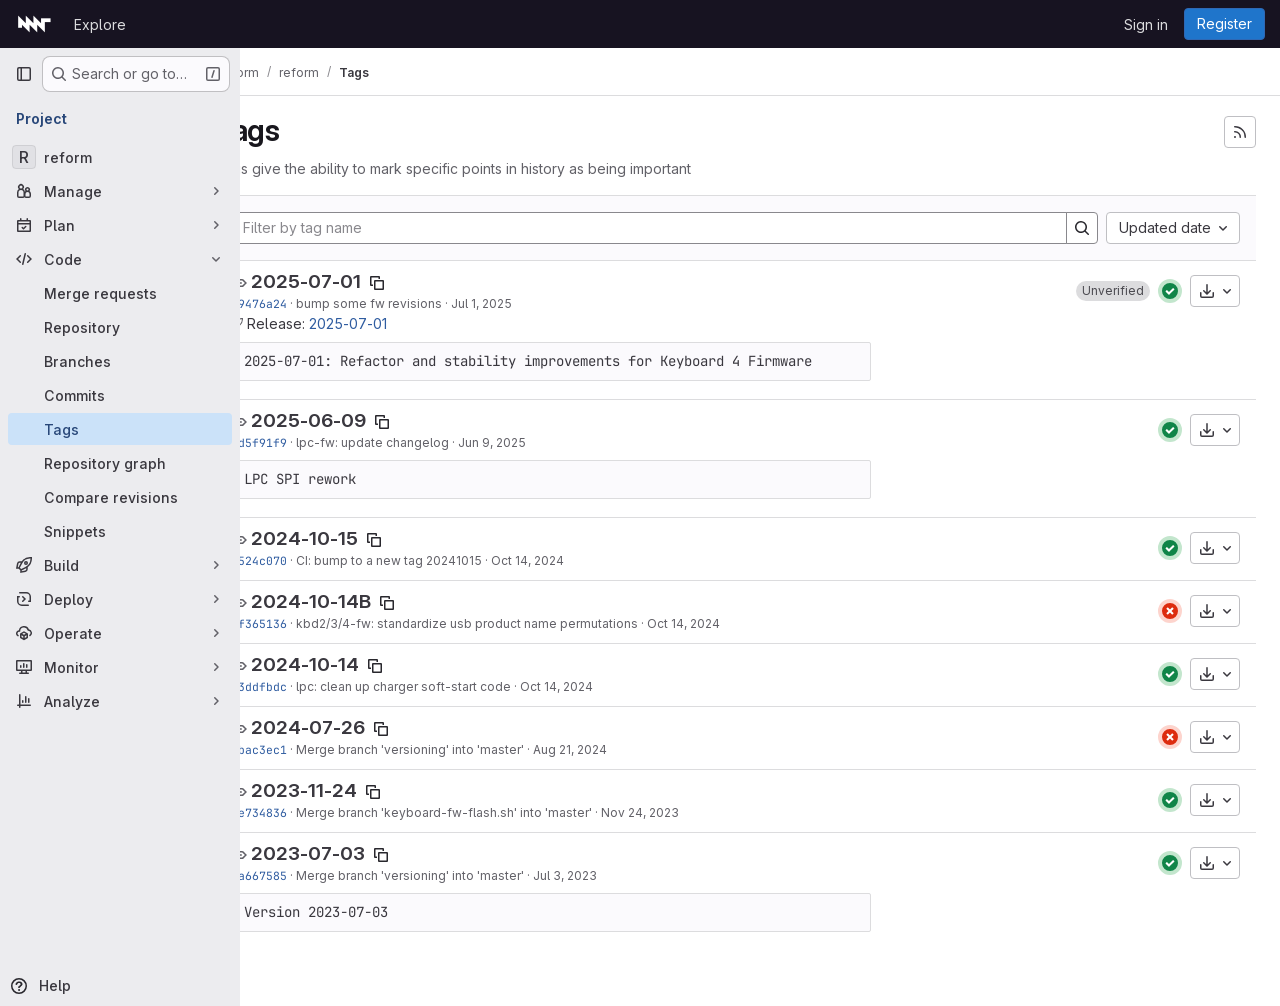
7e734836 (308, 812)
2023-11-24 (353, 790)
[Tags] (120, 429)
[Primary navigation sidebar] (24, 74)
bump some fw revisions (418, 303)
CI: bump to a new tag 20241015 (438, 560)
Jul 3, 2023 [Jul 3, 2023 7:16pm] (614, 875)
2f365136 (308, 623)
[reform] (120, 157)
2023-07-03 (357, 853)
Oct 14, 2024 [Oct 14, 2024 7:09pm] (732, 623)
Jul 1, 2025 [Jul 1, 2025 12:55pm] (530, 303)
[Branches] (120, 361)
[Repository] (120, 327)
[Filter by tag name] (673, 228)
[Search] (1082, 228)
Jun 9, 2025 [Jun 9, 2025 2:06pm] (541, 442)
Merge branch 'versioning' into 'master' (459, 749)
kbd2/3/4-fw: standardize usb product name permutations (516, 623)
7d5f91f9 (308, 442)
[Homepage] (34, 24)
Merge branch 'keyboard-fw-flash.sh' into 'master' (493, 812)
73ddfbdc (308, 686)
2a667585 (308, 875)
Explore (100, 24)
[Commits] (120, 395)
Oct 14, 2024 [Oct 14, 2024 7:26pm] (576, 560)
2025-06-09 (357, 420)
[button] (1113, 291)
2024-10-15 (353, 538)
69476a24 (308, 303)
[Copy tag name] (426, 283)
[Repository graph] (120, 463)
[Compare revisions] (120, 497)
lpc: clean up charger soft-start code (452, 686)
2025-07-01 (355, 281)
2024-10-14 (354, 664)
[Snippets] (120, 531)
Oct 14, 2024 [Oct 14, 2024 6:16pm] (605, 686)
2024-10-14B (360, 601)
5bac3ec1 (308, 749)
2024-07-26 (357, 727)
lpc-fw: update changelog (421, 442)
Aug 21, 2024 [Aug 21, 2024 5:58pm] (619, 749)
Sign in (1146, 24)
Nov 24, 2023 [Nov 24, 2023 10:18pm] (689, 812)
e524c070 (308, 560)
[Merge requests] (120, 293)
